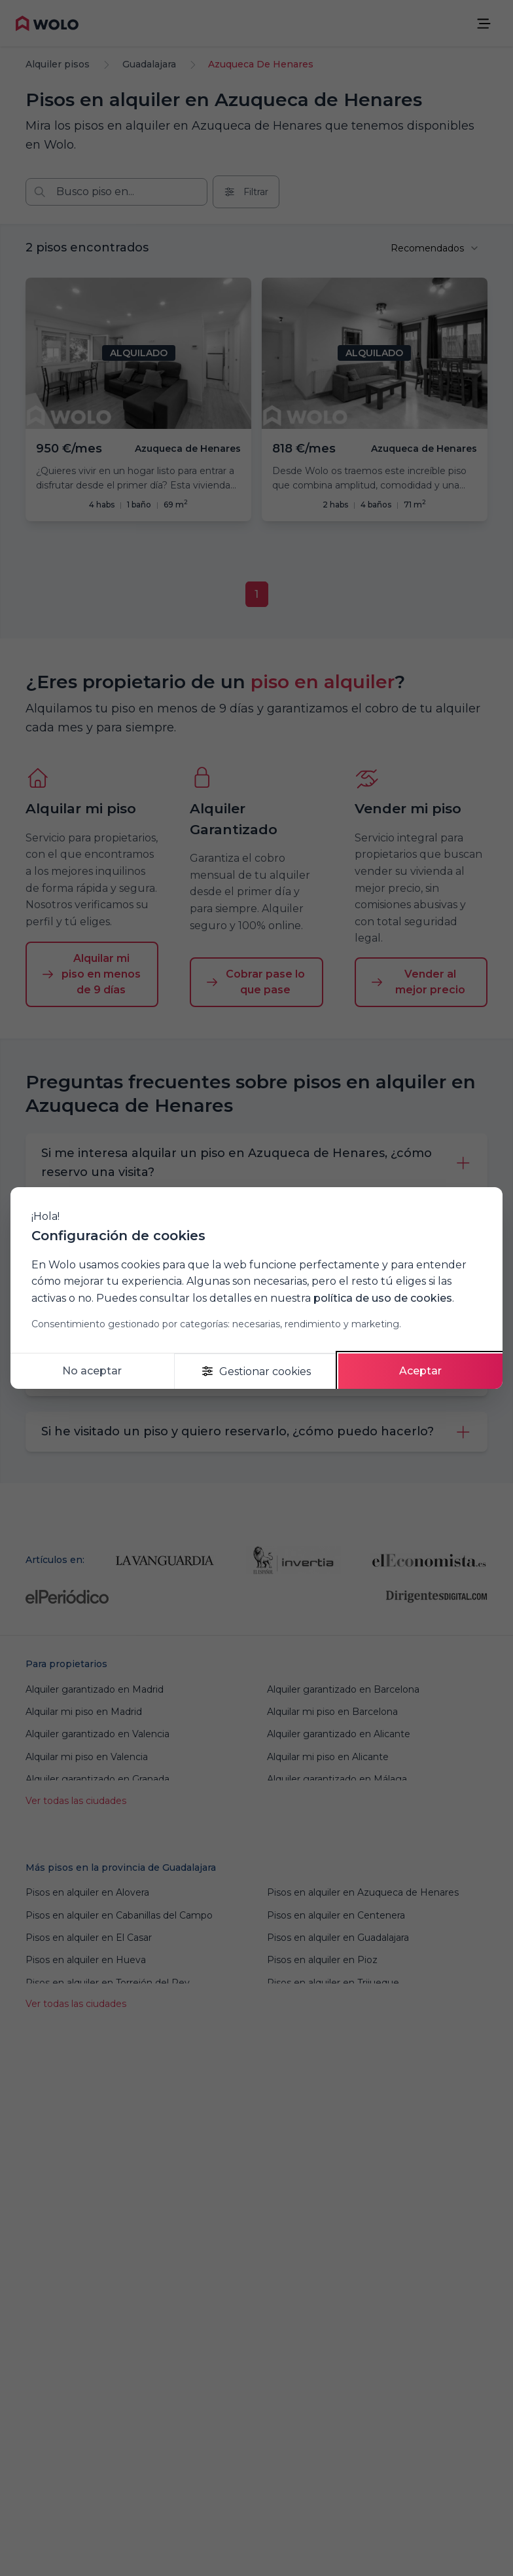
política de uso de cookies (382, 1298)
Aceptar (420, 1371)
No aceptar (92, 1371)
